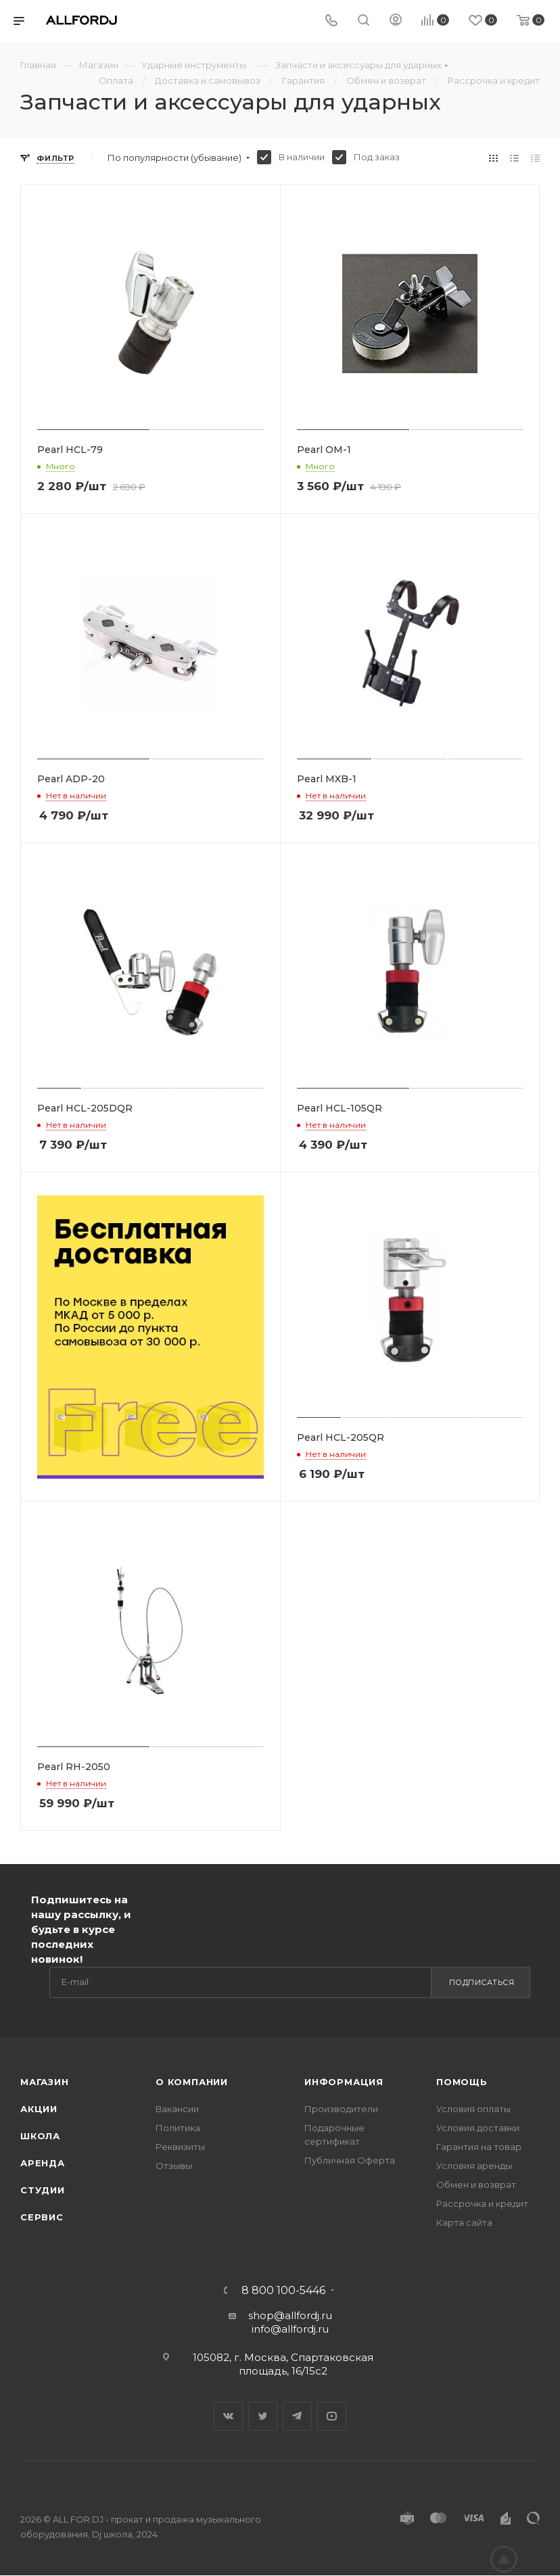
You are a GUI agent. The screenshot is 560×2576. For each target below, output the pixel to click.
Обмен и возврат (476, 2184)
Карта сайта (464, 2222)
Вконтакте (228, 2416)
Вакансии (177, 2108)
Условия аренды (474, 2165)
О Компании (192, 2081)
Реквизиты (180, 2146)
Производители (341, 2108)
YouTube (331, 2416)
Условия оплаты (473, 2108)
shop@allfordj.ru (290, 2315)
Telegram (297, 2416)
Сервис (42, 2217)
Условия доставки (477, 2127)
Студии (42, 2190)
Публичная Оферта (349, 2160)
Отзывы (174, 2165)
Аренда (42, 2162)
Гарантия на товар (478, 2146)
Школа (40, 2135)
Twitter (262, 2416)
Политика (178, 2127)
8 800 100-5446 (283, 2290)
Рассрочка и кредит (482, 2203)
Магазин (44, 2081)
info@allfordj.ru (290, 2328)
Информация (343, 2081)
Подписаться (482, 1982)
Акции (38, 2108)
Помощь (462, 2081)
